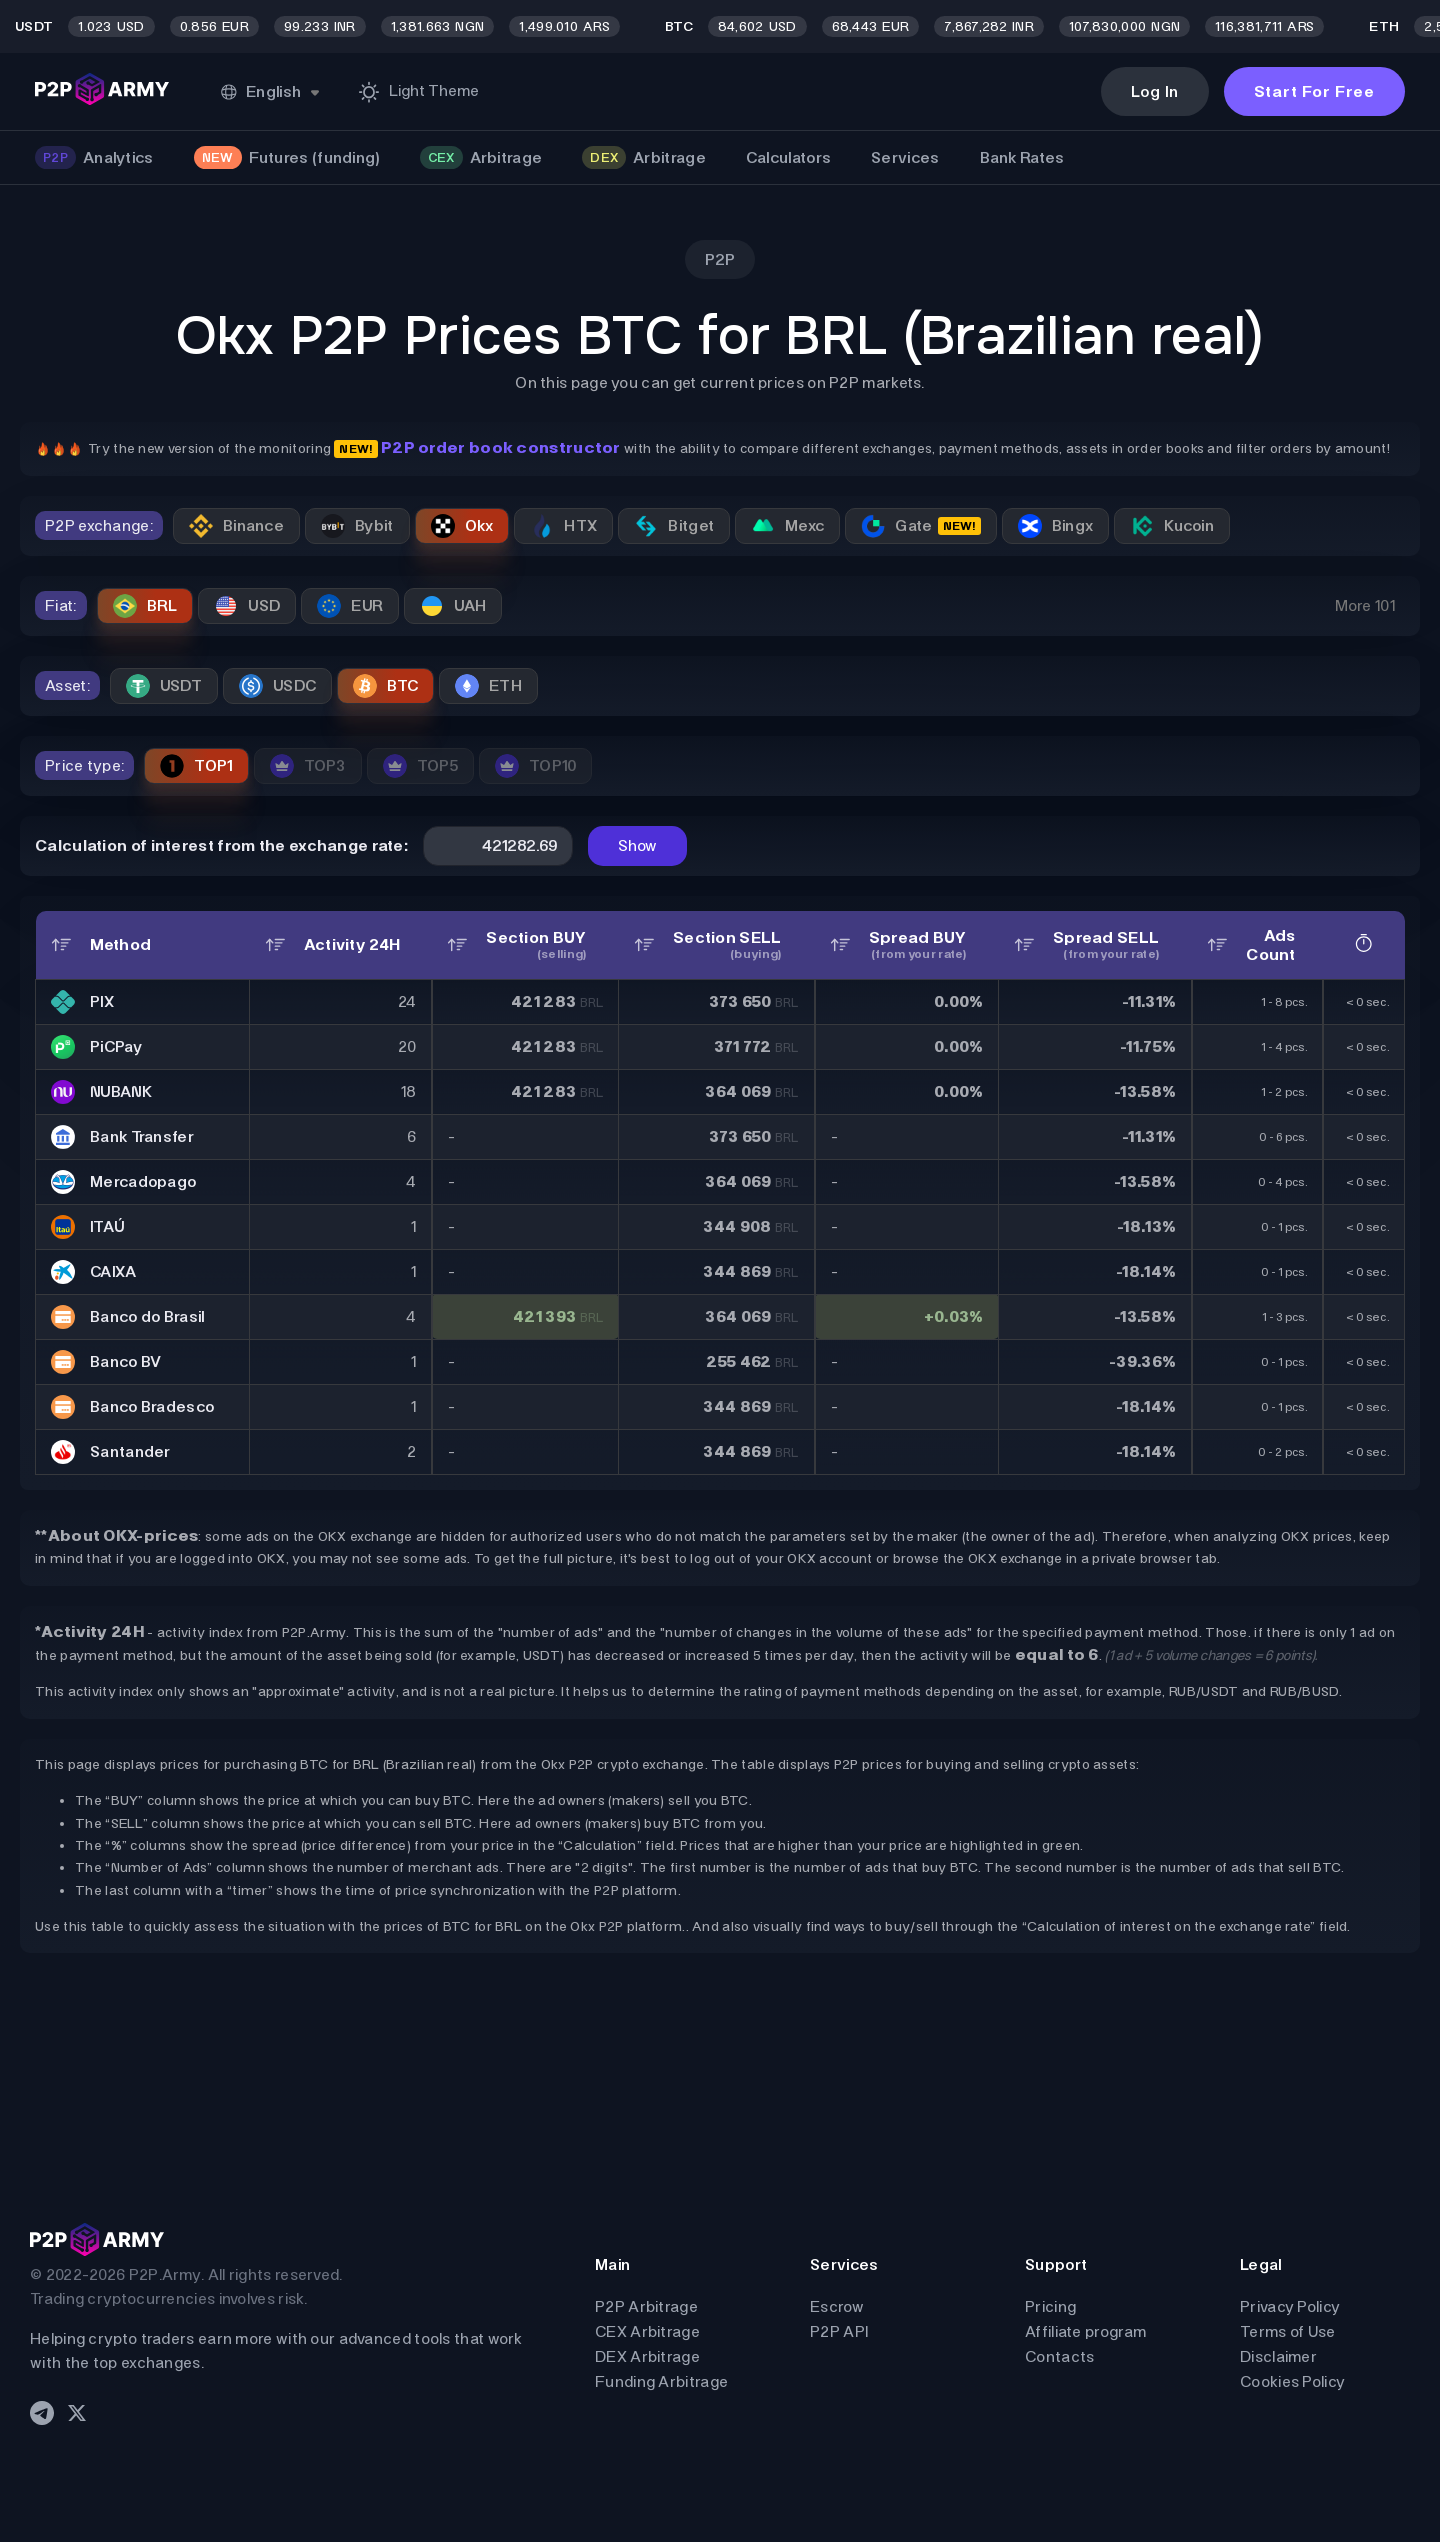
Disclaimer (1278, 2356)
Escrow (837, 2306)
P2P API (839, 2331)
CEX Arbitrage (647, 2331)
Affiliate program (1085, 2331)
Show (637, 845)
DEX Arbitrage (647, 2356)
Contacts (1059, 2356)
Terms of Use (1288, 2331)
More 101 (1365, 605)
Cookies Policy (1292, 2381)
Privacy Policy (1290, 2306)
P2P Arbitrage (646, 2306)
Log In (1155, 91)
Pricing (1050, 2306)
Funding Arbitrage (661, 2381)
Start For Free (1314, 91)
